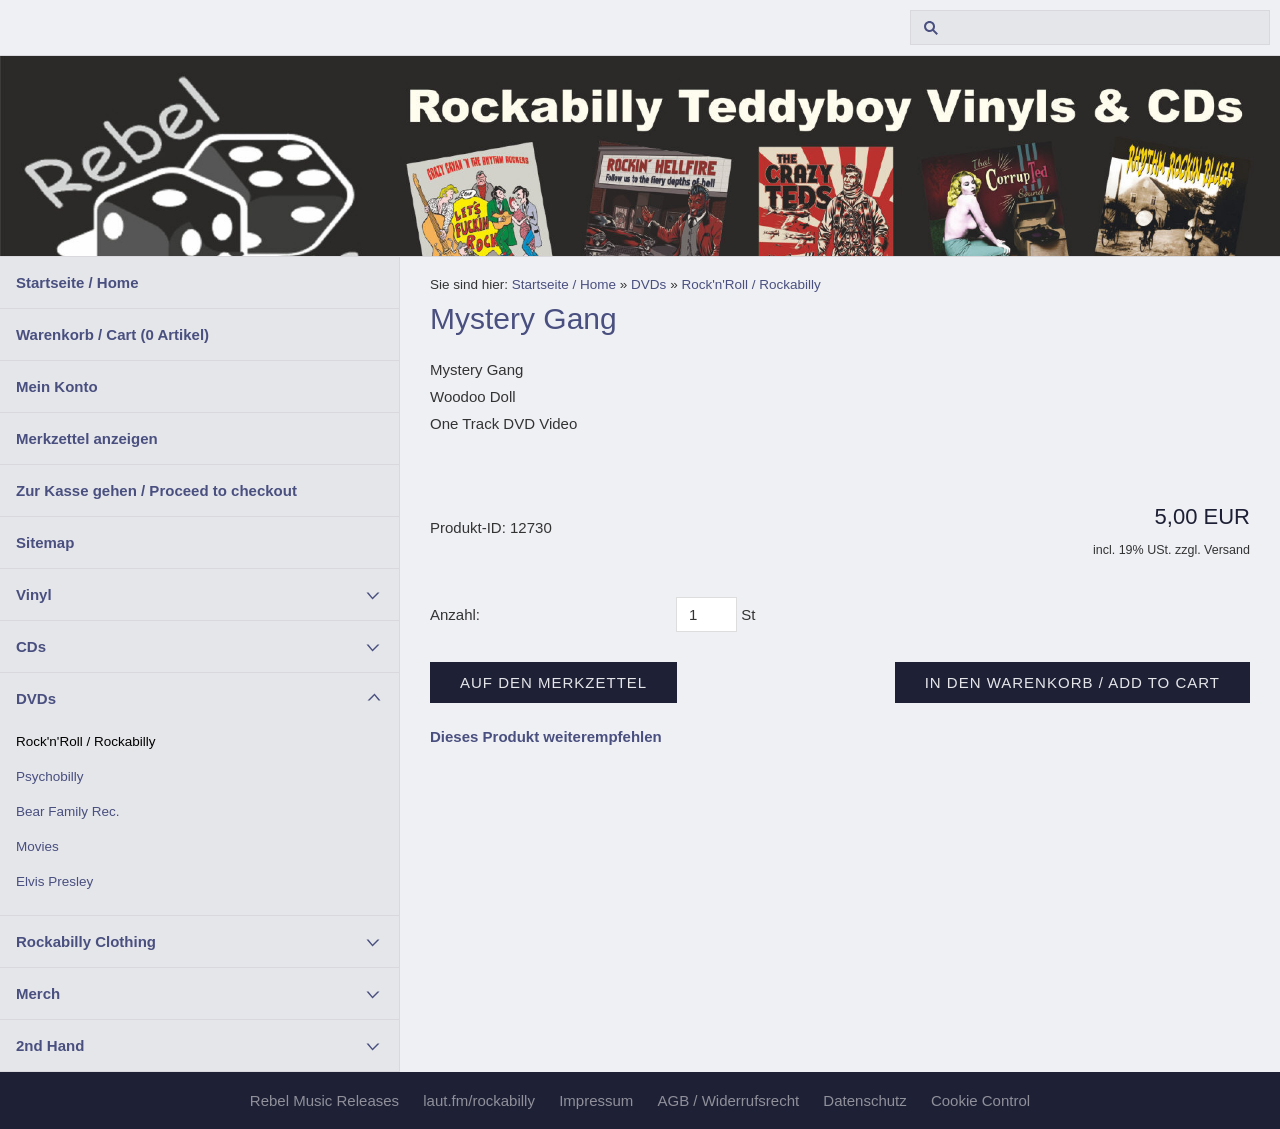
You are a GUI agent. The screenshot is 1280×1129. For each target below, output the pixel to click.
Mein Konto (57, 386)
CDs (31, 646)
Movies (37, 846)
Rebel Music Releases (324, 1100)
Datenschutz (864, 1100)
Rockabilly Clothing (86, 941)
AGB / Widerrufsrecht (728, 1100)
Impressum (596, 1100)
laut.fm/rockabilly (479, 1100)
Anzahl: (455, 614)
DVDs (36, 698)
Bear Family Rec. (68, 811)
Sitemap (45, 542)
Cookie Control (980, 1100)
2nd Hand (50, 1045)
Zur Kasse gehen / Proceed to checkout (156, 490)
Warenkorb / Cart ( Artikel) (112, 334)
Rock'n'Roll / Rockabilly (85, 741)
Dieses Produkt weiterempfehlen (546, 736)
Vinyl (34, 594)
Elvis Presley (54, 881)
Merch (38, 993)
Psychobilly (50, 776)
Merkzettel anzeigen (87, 438)
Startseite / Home (77, 282)
